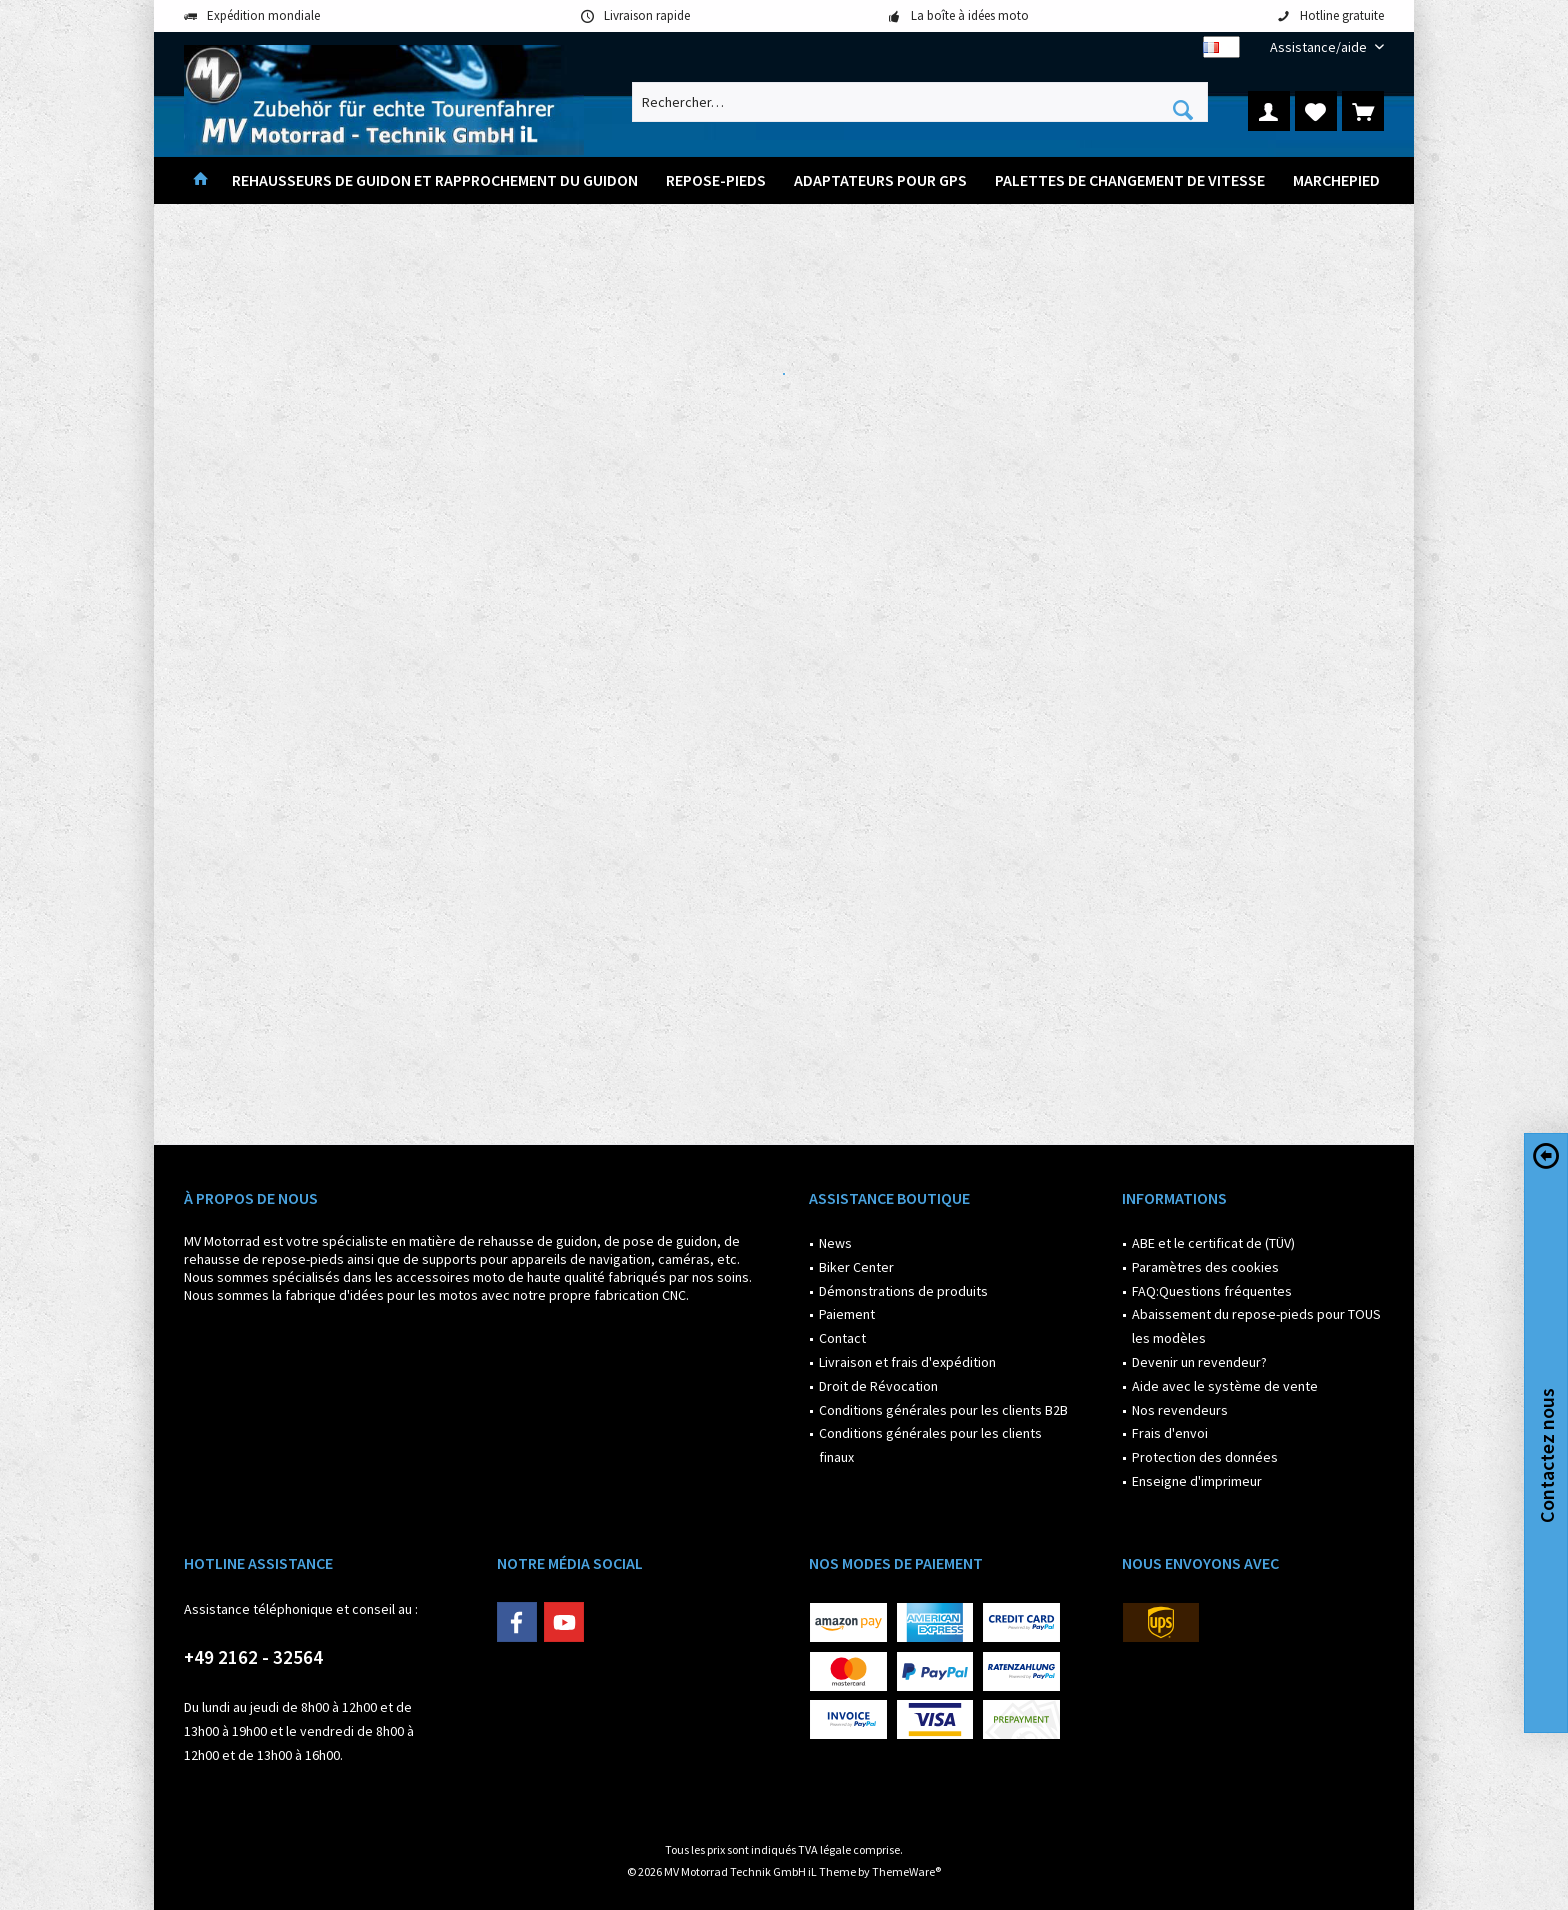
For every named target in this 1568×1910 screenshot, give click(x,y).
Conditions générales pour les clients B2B (943, 1410)
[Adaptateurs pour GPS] (880, 180)
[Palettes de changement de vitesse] (1130, 180)
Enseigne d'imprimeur (1197, 1481)
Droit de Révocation (878, 1386)
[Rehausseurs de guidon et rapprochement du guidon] (435, 180)
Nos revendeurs (1180, 1410)
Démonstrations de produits (903, 1291)
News (835, 1243)
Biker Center (856, 1267)
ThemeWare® (906, 1871)
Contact (842, 1338)
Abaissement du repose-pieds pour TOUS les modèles (1256, 1326)
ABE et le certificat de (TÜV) (1213, 1243)
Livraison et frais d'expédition (907, 1362)
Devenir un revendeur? (1199, 1362)
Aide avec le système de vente (1225, 1386)
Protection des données (1205, 1457)
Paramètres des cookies (1205, 1267)
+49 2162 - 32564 (253, 1657)
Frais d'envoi (1170, 1433)
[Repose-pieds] (716, 180)
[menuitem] (1319, 47)
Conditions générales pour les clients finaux (930, 1445)
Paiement (847, 1314)
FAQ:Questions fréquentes (1212, 1291)
